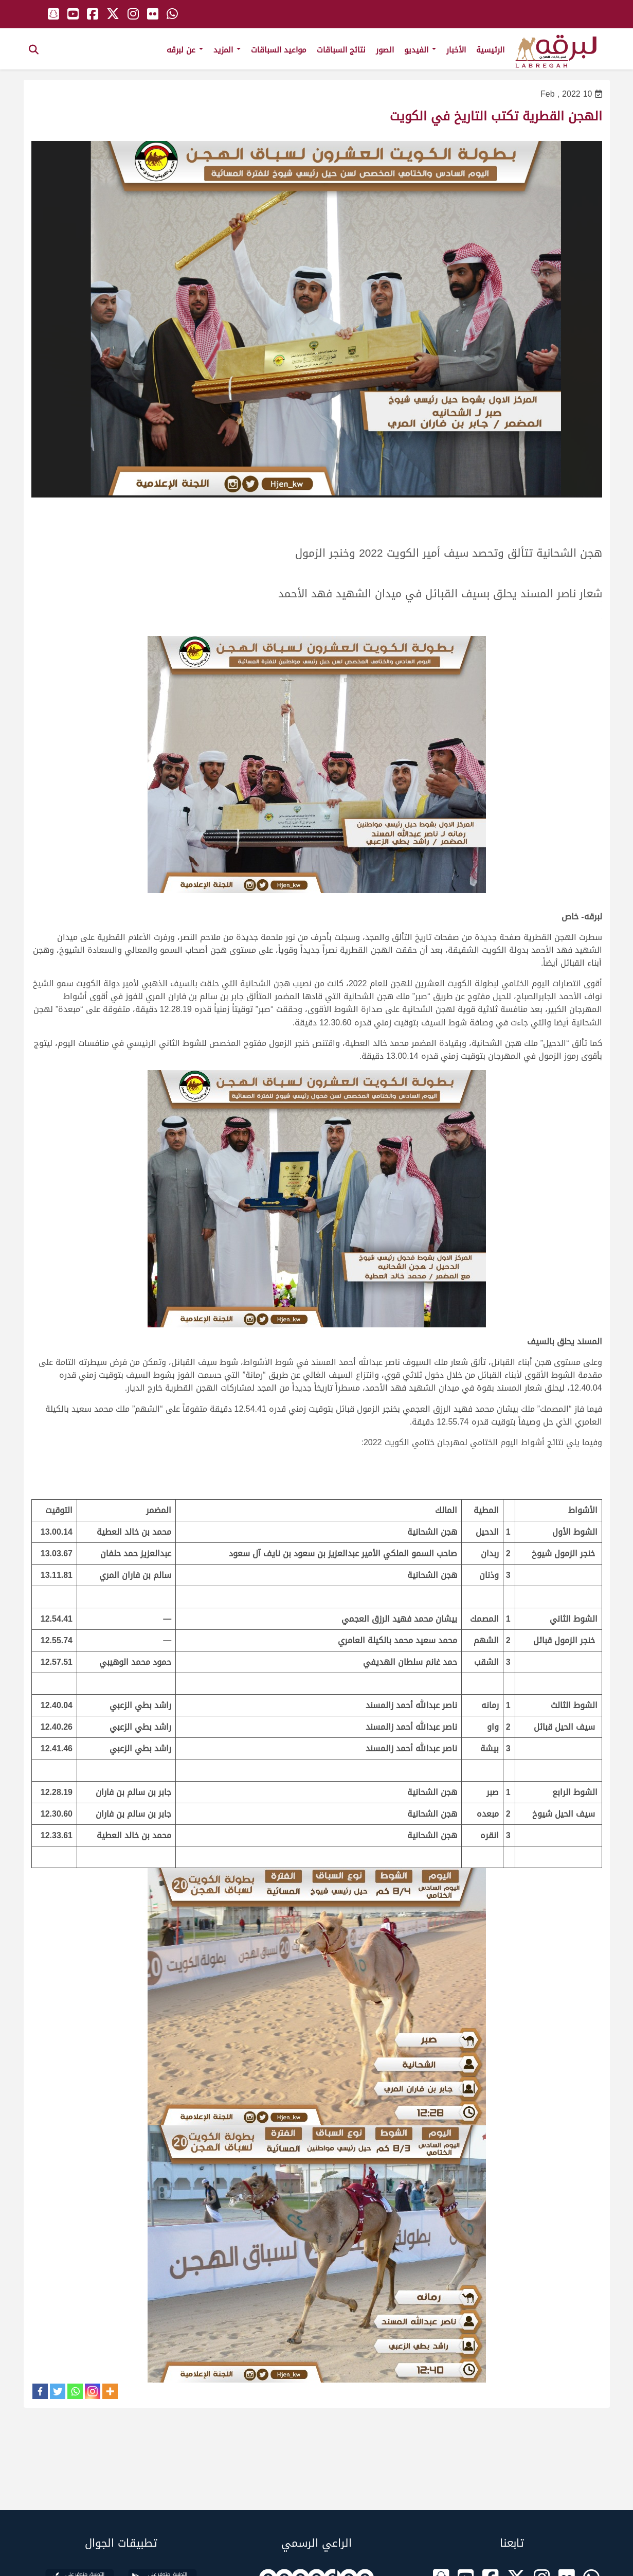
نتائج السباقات (341, 50)
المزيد (227, 50)
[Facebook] (40, 2391)
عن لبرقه (185, 50)
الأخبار (456, 50)
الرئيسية (490, 50)
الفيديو (420, 50)
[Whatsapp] (75, 2391)
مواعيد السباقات (278, 50)
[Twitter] (57, 2391)
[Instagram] (92, 2391)
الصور (385, 50)
